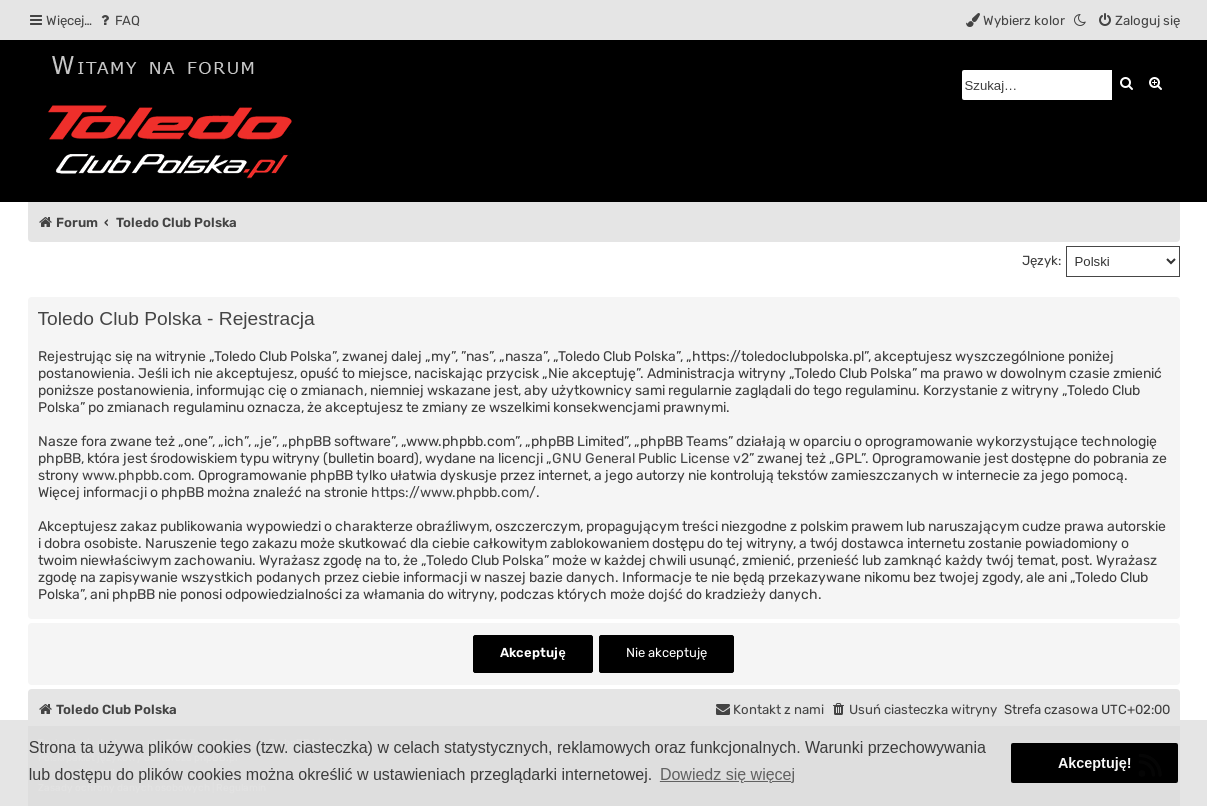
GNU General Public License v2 (650, 458)
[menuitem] (118, 20)
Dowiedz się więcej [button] (727, 774)
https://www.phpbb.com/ (453, 492)
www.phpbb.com (136, 475)
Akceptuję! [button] (1095, 763)
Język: (1041, 260)
